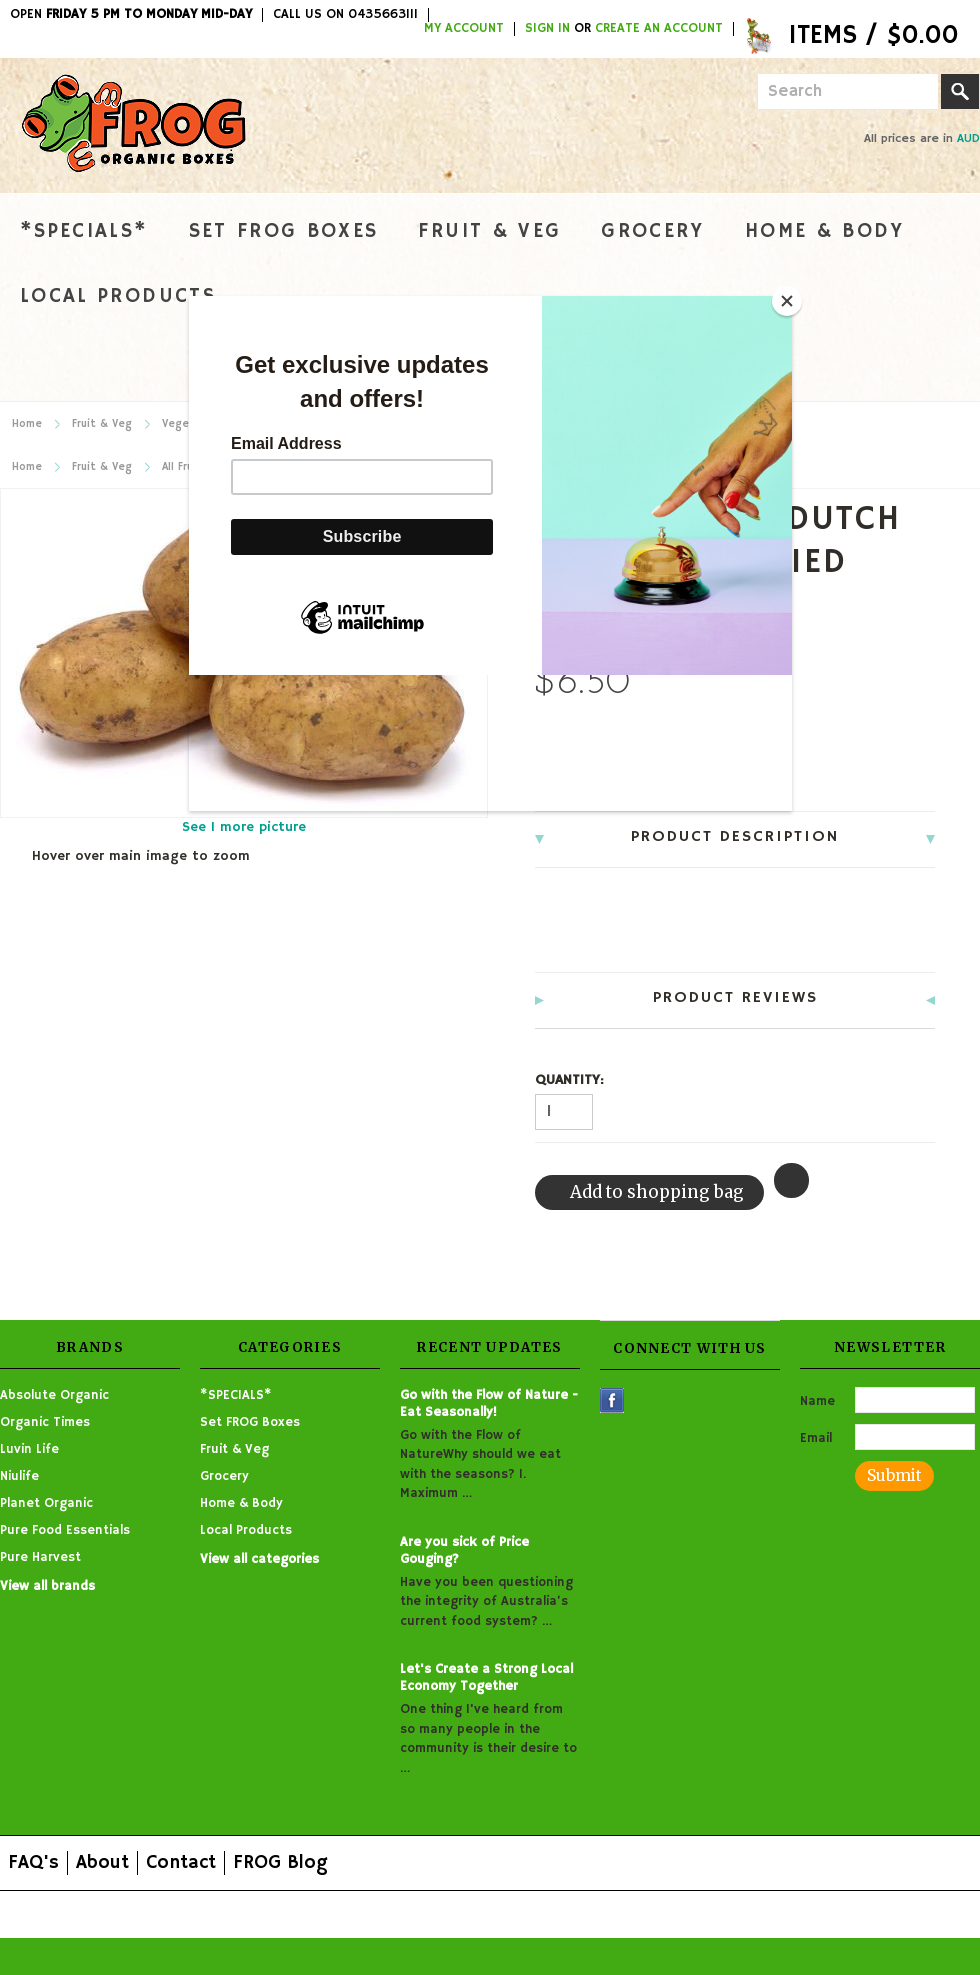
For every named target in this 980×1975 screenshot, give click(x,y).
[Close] (787, 301)
